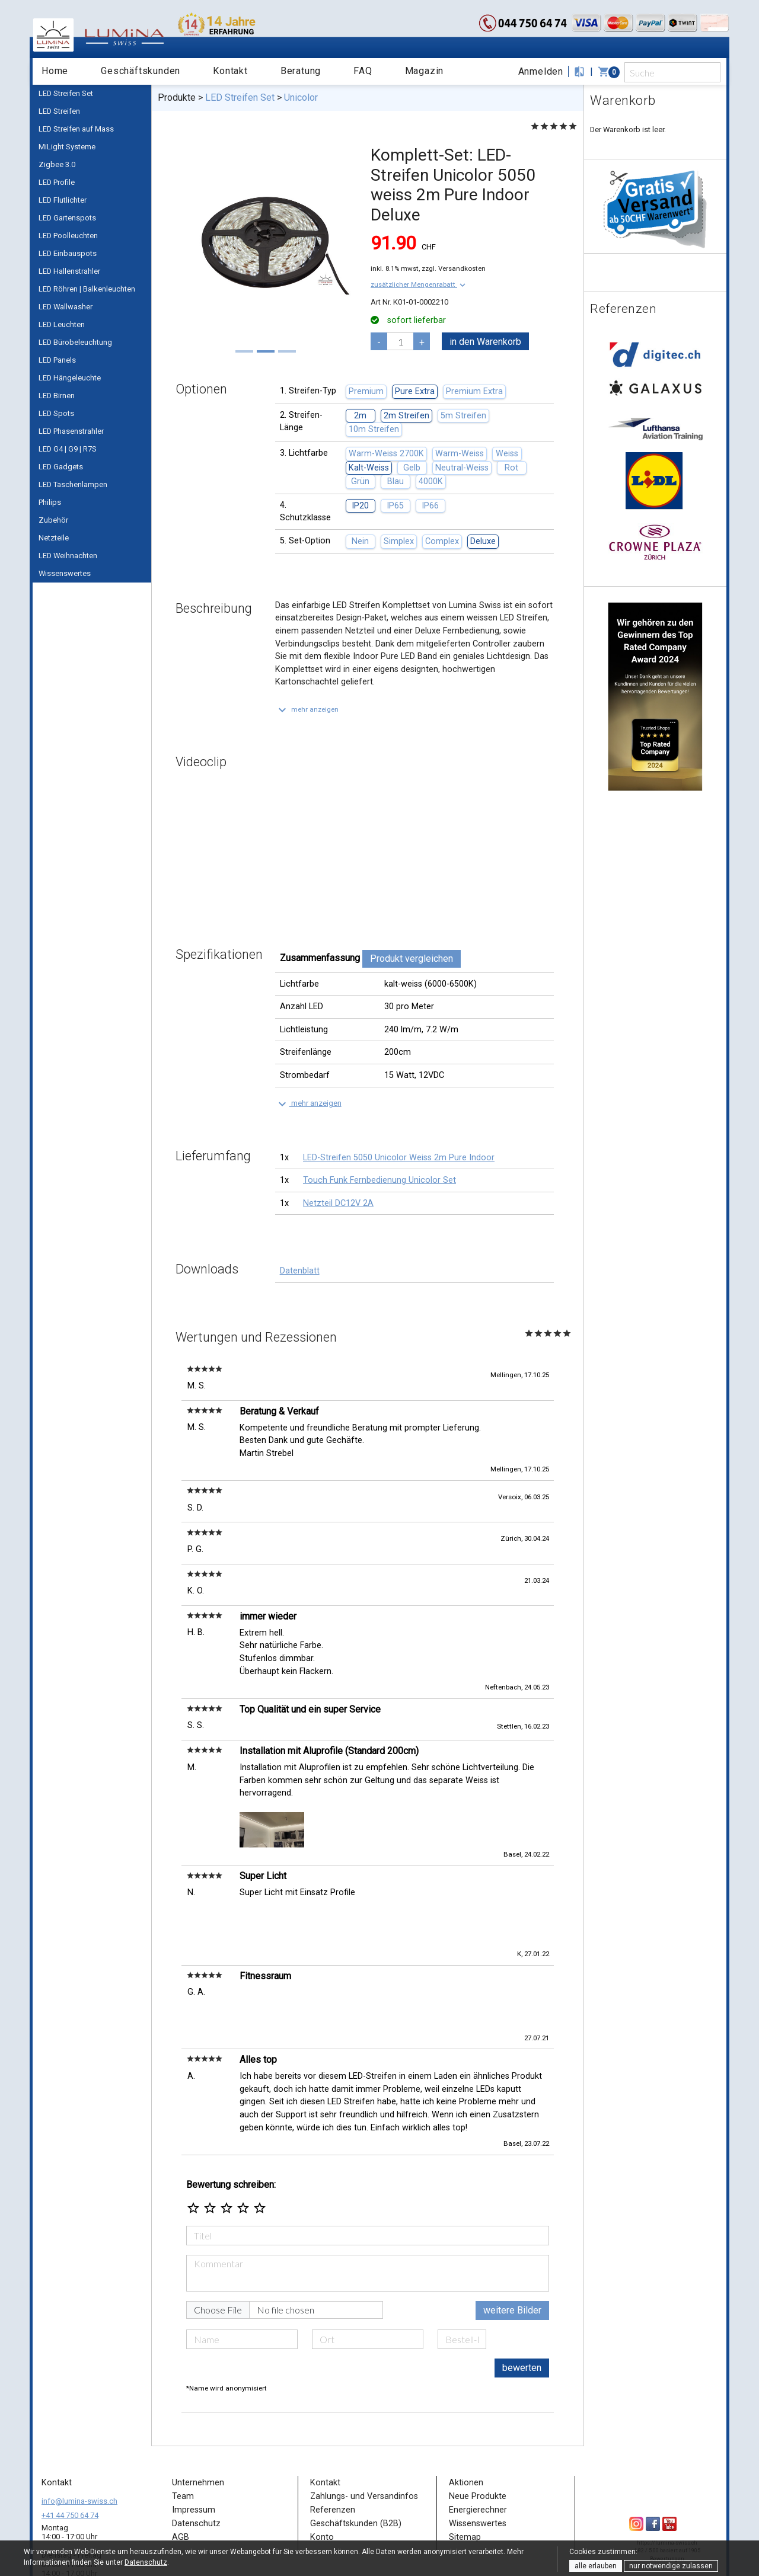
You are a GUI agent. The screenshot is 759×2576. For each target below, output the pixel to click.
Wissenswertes (65, 573)
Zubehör (53, 520)
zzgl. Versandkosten (454, 268)
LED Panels (57, 360)
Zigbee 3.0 (57, 164)
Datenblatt (300, 1271)
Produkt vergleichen (411, 958)
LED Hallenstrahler (69, 271)
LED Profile (57, 182)
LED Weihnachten (68, 555)
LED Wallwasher (66, 306)
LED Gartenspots (67, 217)
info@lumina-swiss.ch (79, 2455)
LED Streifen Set (66, 93)
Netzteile (54, 537)
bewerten (521, 2322)
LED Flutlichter (63, 200)
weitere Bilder (512, 2264)
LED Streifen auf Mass (76, 128)
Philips (50, 502)
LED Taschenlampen (73, 484)
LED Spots (56, 413)
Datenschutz (146, 2562)
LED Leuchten (62, 324)
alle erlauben (596, 2566)
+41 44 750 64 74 (70, 2469)
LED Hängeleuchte (70, 377)
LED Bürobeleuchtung (75, 342)
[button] (419, 284)
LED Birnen (57, 395)
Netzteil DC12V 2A (338, 1203)
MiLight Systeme (67, 146)
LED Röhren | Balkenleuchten (87, 288)
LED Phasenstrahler (71, 431)
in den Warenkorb (485, 341)
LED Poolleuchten (68, 235)
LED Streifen (59, 111)
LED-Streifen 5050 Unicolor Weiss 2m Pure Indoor (399, 1158)
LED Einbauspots (68, 253)
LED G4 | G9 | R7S (68, 448)
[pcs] (400, 341)
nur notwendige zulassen (671, 2566)
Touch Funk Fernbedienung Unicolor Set (379, 1180)
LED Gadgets (61, 466)
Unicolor (301, 97)
